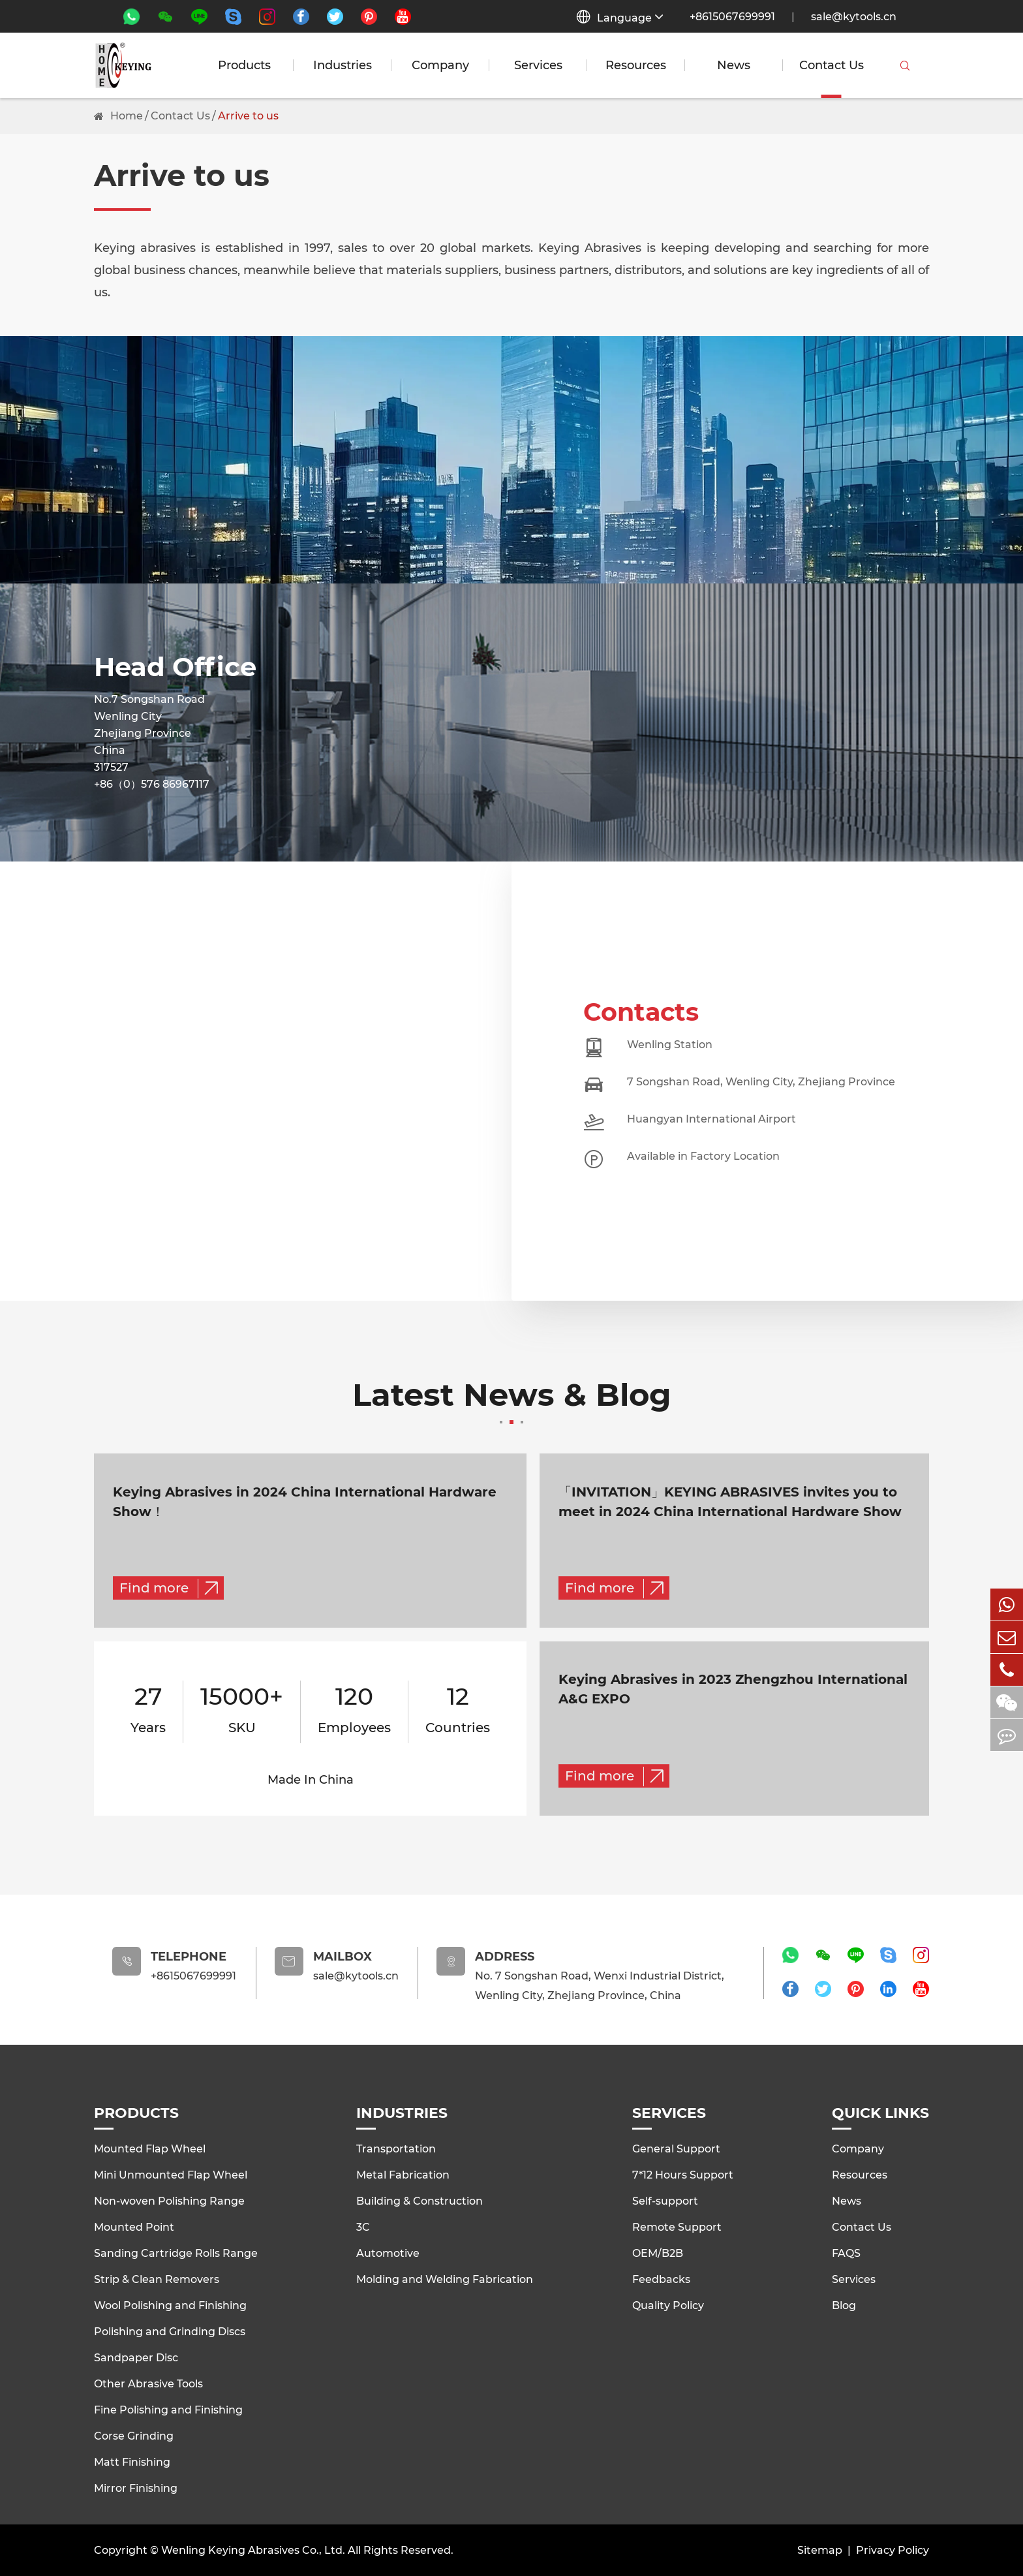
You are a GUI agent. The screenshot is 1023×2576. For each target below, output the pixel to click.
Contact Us (831, 65)
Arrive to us (248, 116)
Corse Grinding (134, 2435)
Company (440, 65)
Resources (635, 65)
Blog (844, 2305)
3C (363, 2226)
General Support (676, 2148)
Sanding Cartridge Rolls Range (176, 2252)
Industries (342, 65)
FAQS (846, 2252)
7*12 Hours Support (682, 2174)
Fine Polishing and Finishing (168, 2409)
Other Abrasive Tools (148, 2383)
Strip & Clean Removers (156, 2279)
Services (538, 65)
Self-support (665, 2200)
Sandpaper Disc (136, 2357)
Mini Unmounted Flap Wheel (170, 2174)
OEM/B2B (657, 2252)
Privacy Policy (892, 2550)
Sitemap (819, 2550)
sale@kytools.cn (853, 16)
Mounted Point (134, 2226)
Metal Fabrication (403, 2174)
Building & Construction (419, 2200)
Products (244, 65)
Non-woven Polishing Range (169, 2200)
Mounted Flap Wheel (150, 2148)
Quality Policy (668, 2305)
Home (126, 116)
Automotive (388, 2252)
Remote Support (677, 2226)
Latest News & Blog (511, 1402)
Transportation (396, 2148)
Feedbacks (661, 2279)
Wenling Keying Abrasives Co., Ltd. (253, 2550)
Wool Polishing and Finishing (170, 2305)
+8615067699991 (732, 16)
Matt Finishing (132, 2461)
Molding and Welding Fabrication (444, 2279)
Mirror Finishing (135, 2487)
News (733, 65)
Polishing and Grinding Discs (169, 2331)
